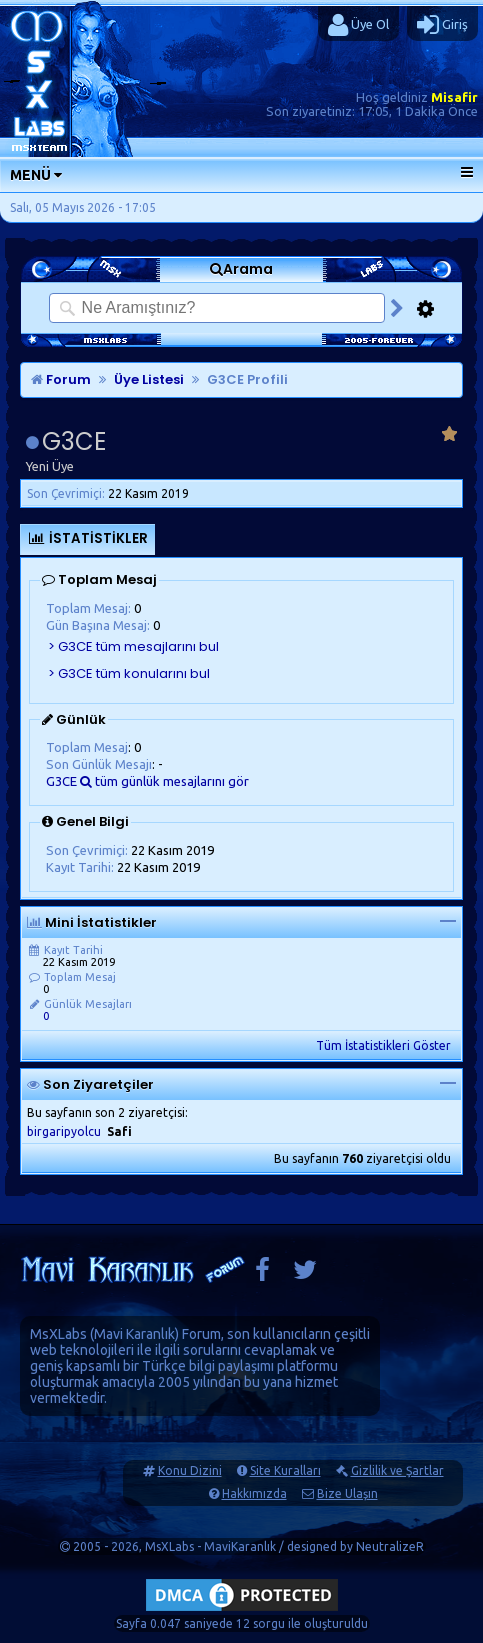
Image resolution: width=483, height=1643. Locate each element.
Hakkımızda (254, 1493)
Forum (61, 379)
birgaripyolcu (64, 1131)
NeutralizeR (390, 1546)
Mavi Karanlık (134, 1334)
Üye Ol (358, 25)
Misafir (454, 97)
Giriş (442, 25)
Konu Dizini (190, 1470)
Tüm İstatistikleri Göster (383, 1045)
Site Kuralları (285, 1470)
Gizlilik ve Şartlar (397, 1470)
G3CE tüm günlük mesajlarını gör (147, 781)
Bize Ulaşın (347, 1493)
